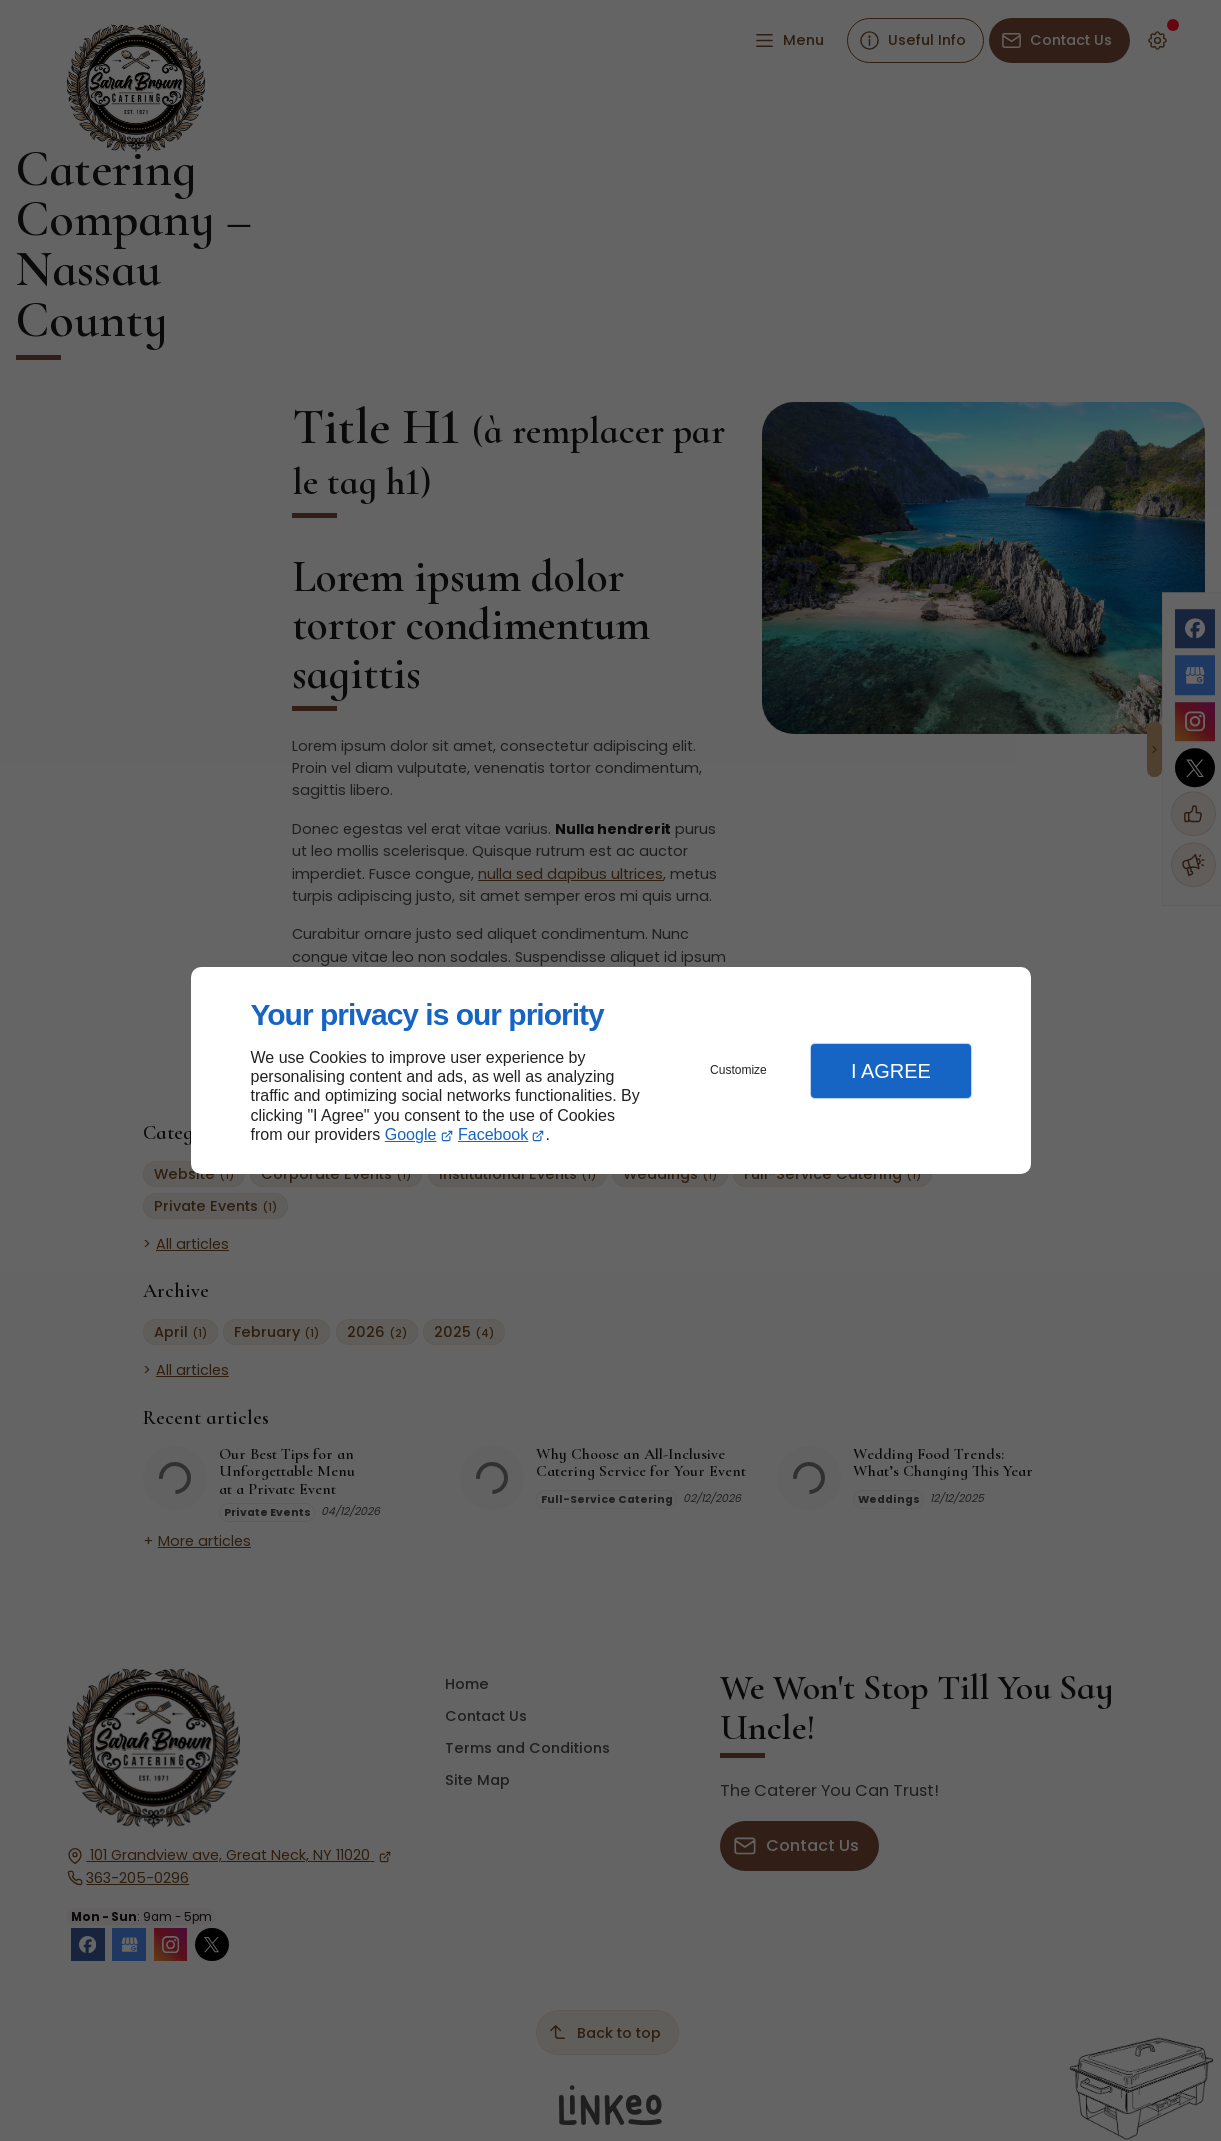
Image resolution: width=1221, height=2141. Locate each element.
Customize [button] (738, 1070)
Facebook (493, 1134)
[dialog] (611, 1070)
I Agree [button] (891, 1071)
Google (411, 1134)
